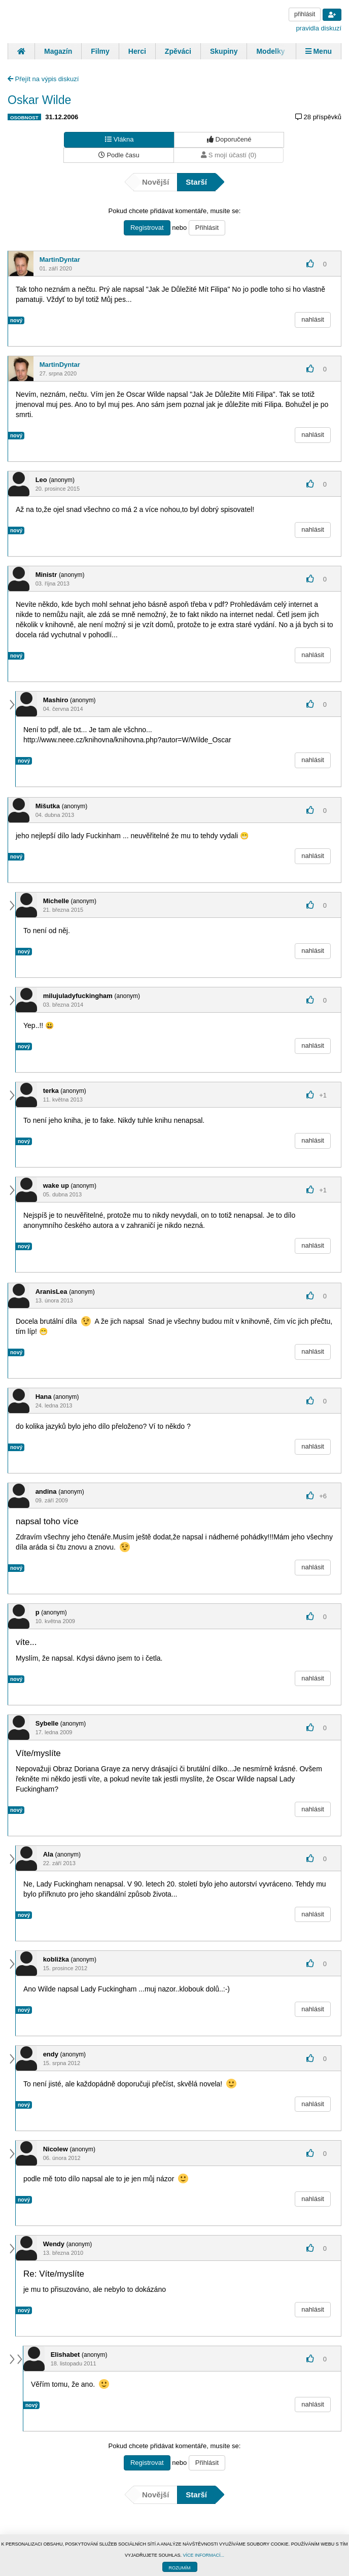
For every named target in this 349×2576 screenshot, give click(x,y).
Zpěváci (178, 51)
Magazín (58, 51)
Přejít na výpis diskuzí (43, 79)
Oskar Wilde (39, 100)
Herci (137, 51)
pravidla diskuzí (318, 28)
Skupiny (223, 51)
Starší (196, 182)
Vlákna (119, 139)
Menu (318, 51)
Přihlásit (207, 227)
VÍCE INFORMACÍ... (204, 2555)
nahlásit (312, 319)
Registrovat (147, 227)
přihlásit (304, 14)
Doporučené (229, 139)
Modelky (270, 51)
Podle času (118, 155)
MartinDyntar (60, 259)
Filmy (100, 51)
